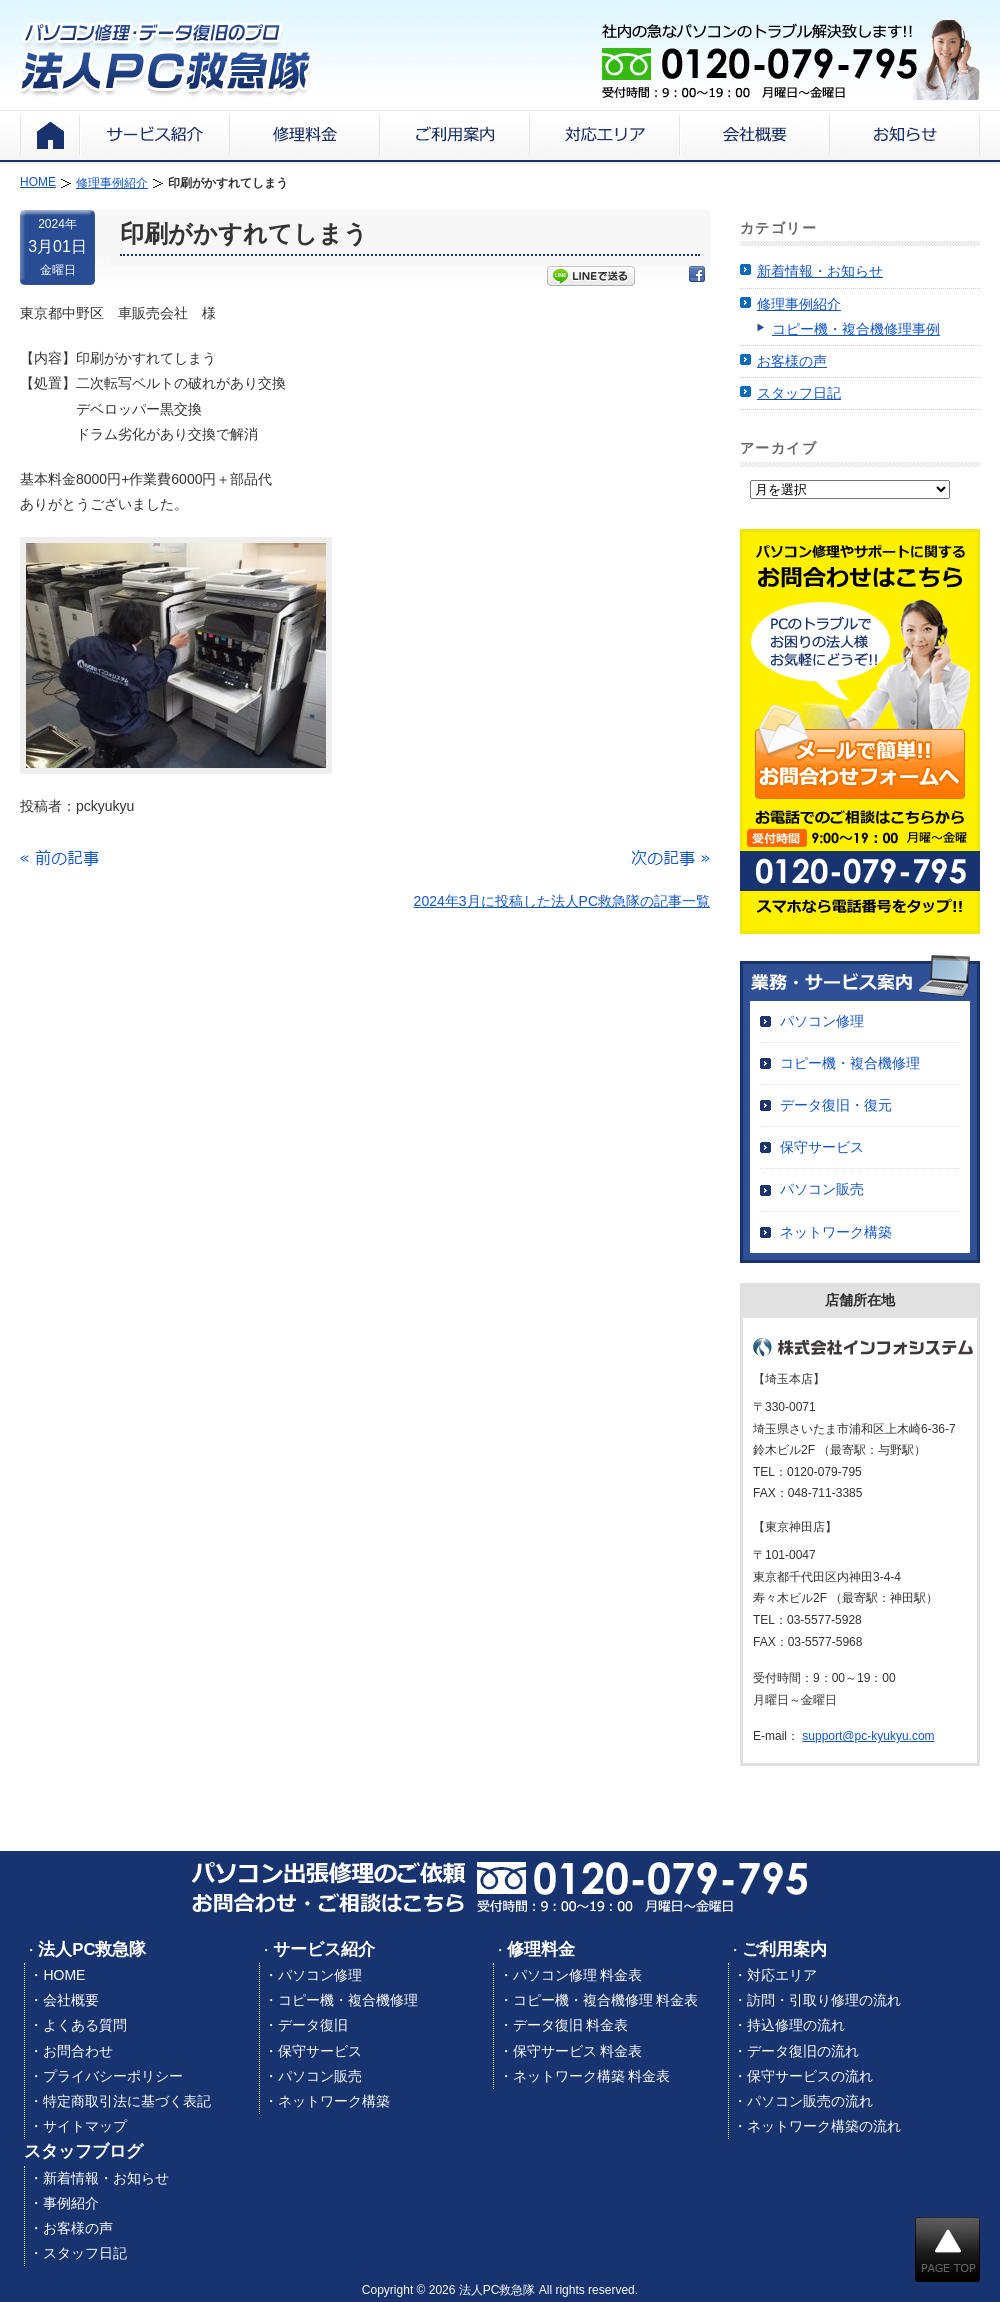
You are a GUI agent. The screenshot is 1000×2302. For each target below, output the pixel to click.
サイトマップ (85, 2126)
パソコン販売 (822, 1189)
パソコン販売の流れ (810, 2101)
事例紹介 (71, 2203)
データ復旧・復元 (836, 1105)
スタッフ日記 (799, 393)
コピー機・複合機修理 (850, 1063)
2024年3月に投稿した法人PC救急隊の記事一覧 (562, 901)
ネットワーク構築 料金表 (592, 2076)
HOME (64, 1975)
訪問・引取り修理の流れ (824, 2000)
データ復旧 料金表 (571, 2025)
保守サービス (822, 1147)
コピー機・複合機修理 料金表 (606, 2000)
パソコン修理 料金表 (578, 1975)
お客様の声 (792, 361)
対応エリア (782, 1975)
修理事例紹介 (799, 304)
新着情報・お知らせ (820, 271)
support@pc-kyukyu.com (868, 1736)
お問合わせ (78, 2051)
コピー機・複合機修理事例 (856, 329)
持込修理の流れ (796, 2025)
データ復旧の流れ (803, 2051)
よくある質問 (85, 2025)
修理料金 (541, 1949)
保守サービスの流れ (810, 2076)
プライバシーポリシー (113, 2076)
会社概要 (71, 2000)
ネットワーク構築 (836, 1232)
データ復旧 (313, 2025)
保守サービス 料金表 (578, 2051)
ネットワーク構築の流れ (824, 2126)
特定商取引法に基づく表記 (127, 2101)
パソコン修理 (822, 1021)
